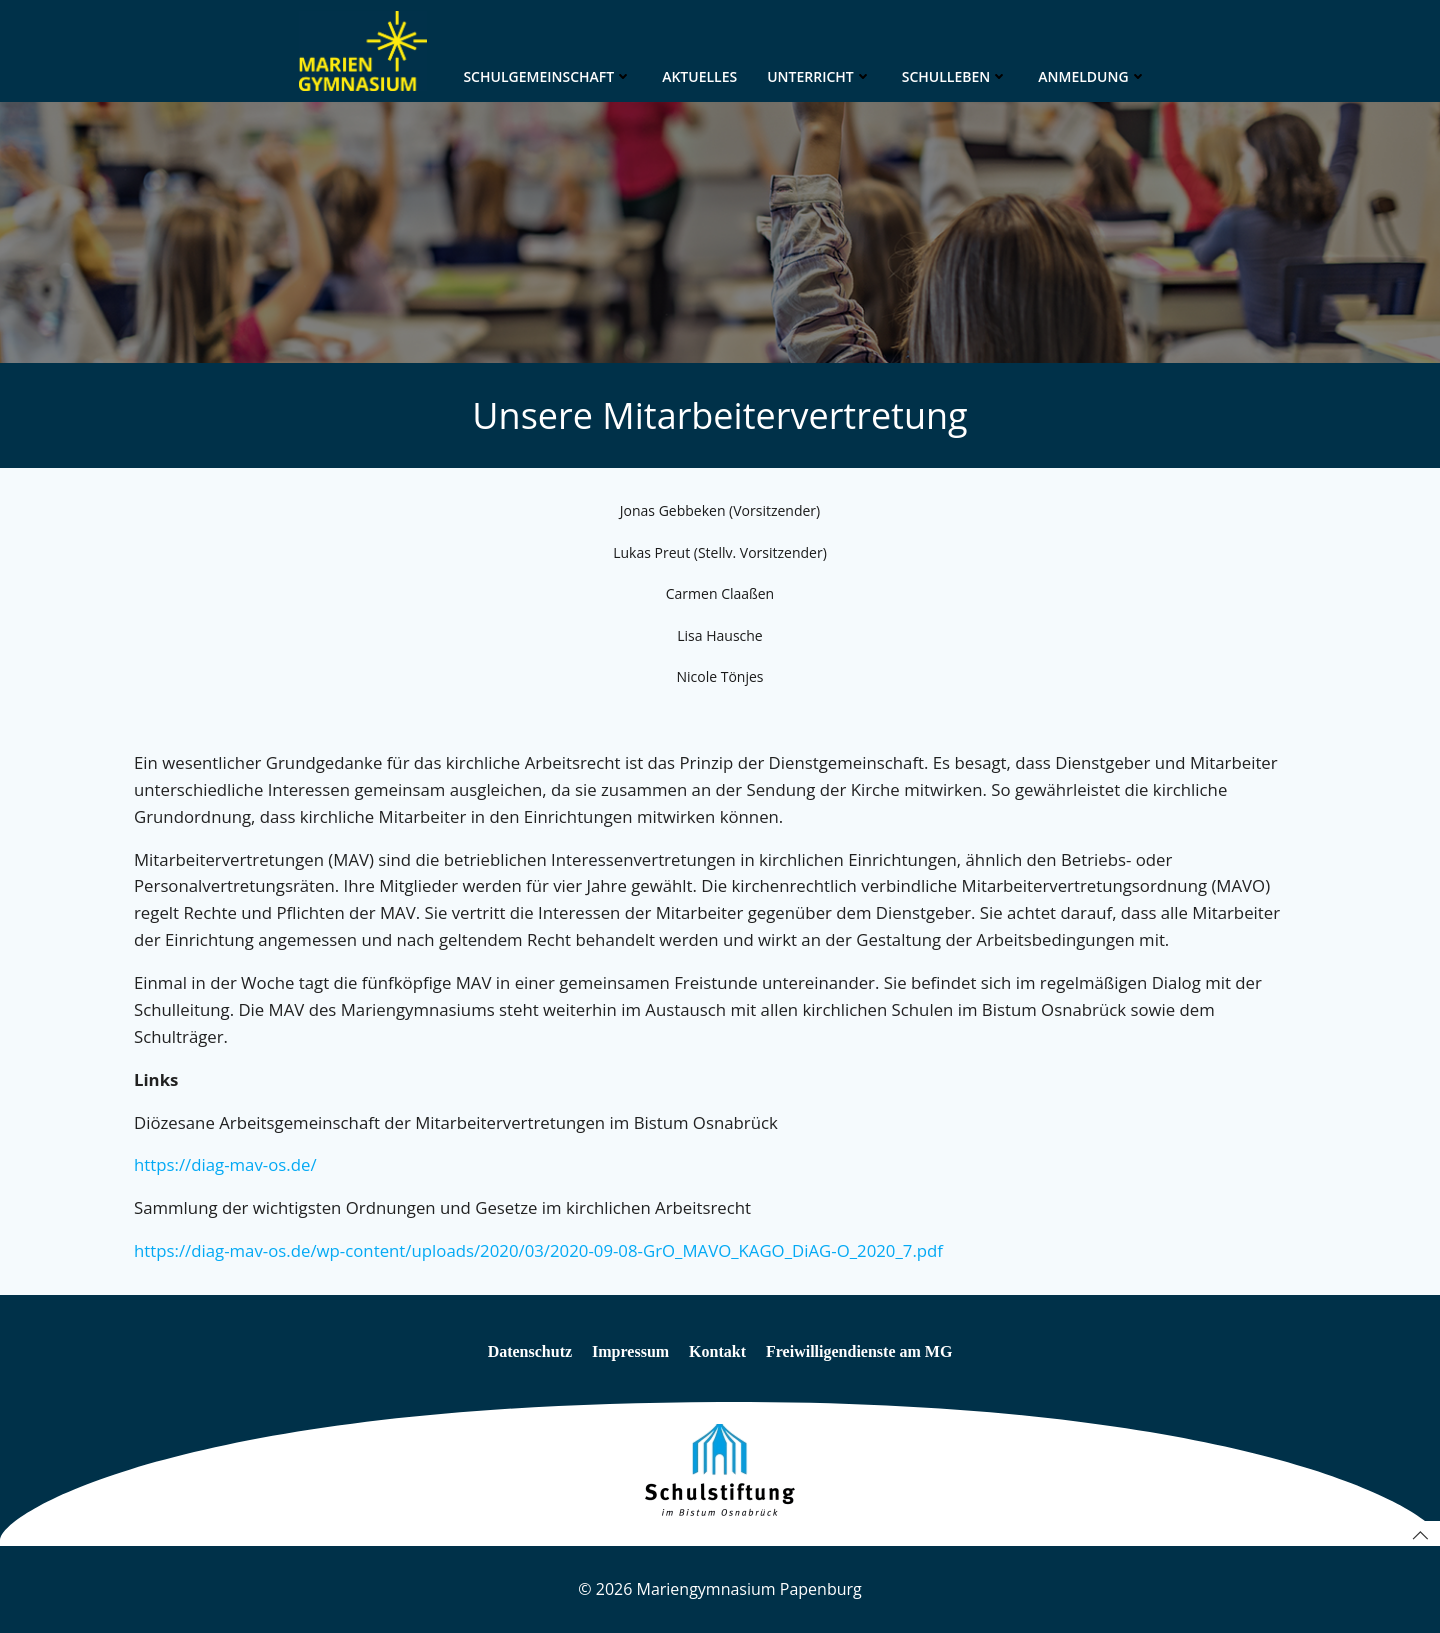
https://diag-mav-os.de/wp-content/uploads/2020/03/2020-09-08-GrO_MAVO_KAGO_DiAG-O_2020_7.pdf (538, 1250)
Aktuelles (699, 76)
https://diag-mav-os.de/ (225, 1164)
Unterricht (819, 76)
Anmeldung (1092, 76)
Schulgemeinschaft (547, 76)
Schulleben (955, 76)
